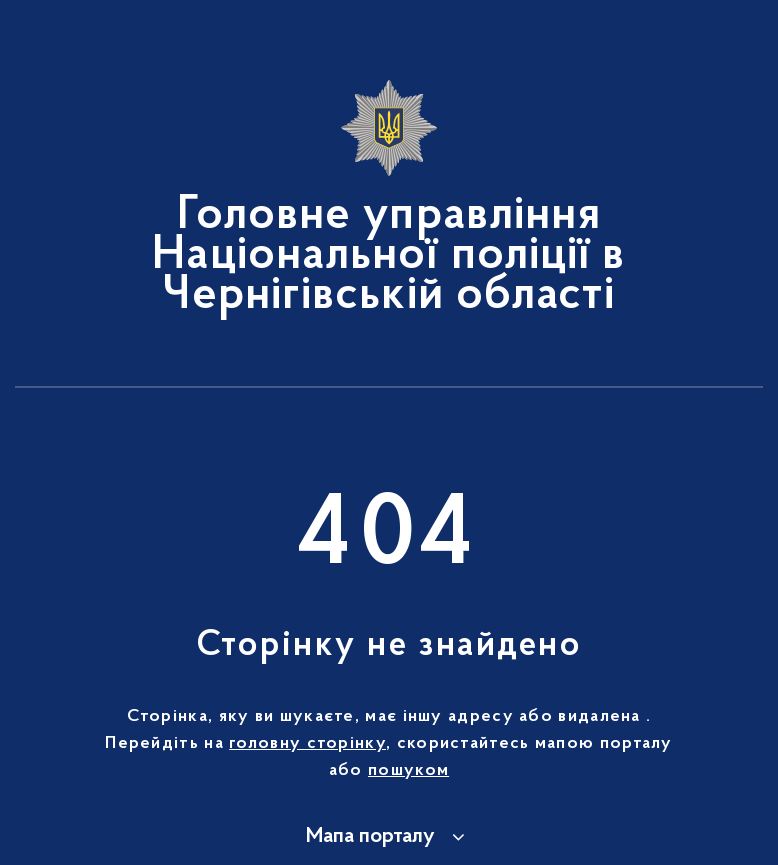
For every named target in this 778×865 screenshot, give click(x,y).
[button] (388, 837)
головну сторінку (307, 744)
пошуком (408, 771)
